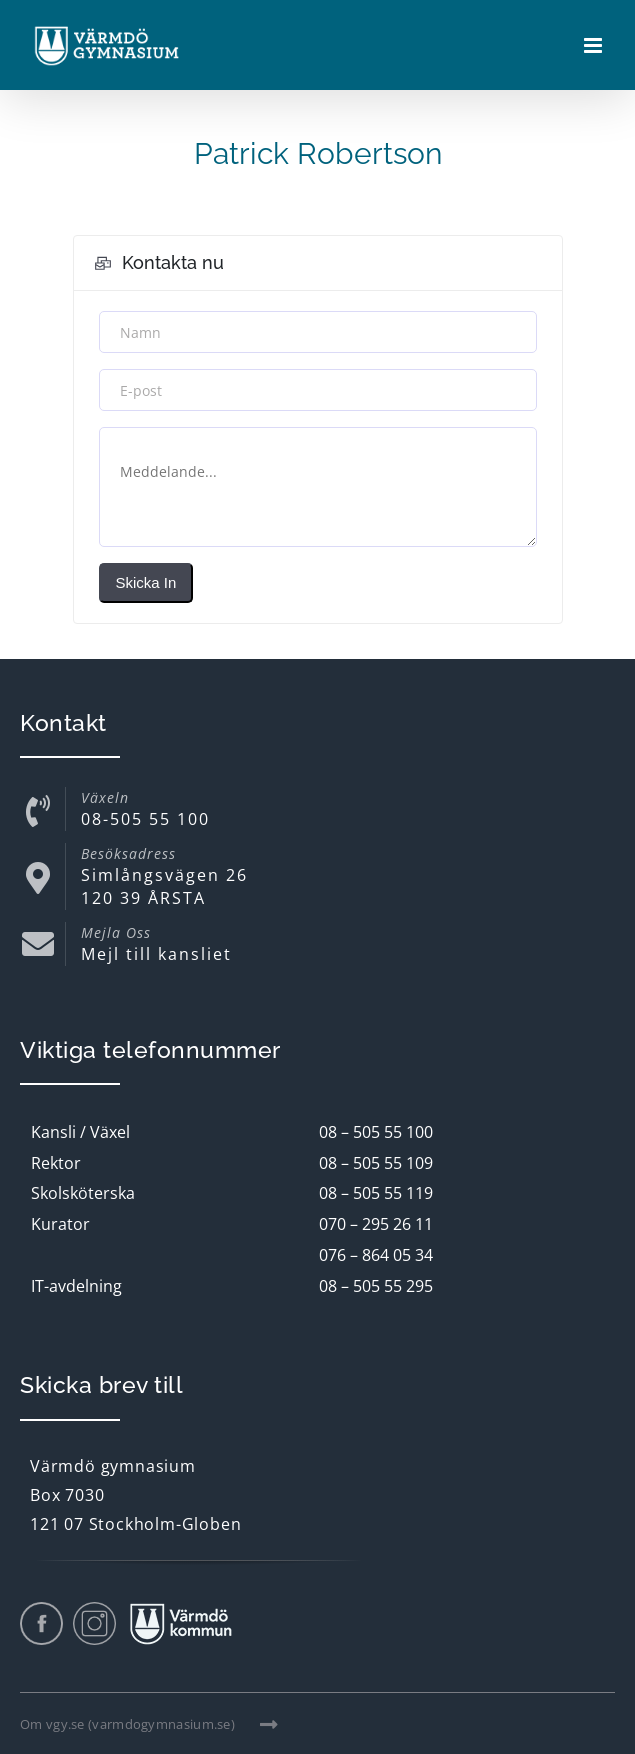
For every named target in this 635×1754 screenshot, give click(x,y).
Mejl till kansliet (156, 954)
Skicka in (146, 582)
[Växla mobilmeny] (594, 46)
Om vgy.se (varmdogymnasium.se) (149, 1724)
